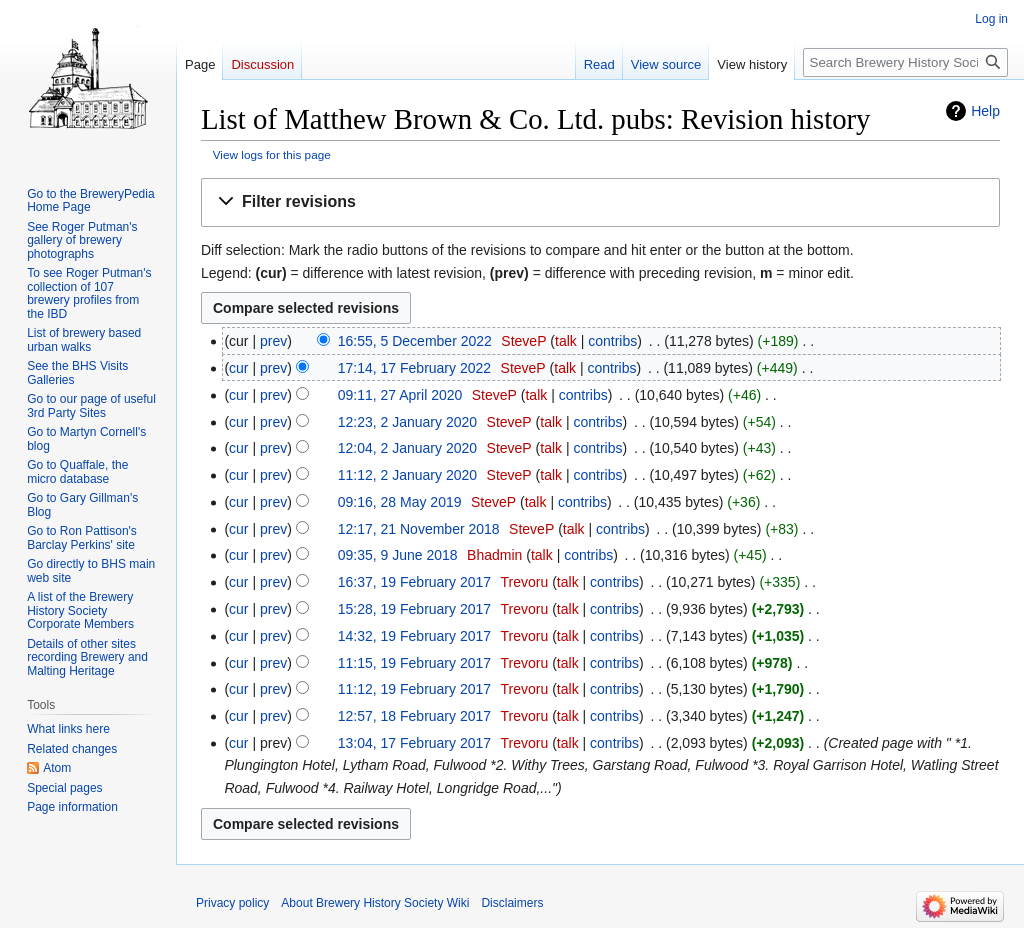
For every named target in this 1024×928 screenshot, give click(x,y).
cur (238, 368)
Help (985, 111)
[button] (600, 202)
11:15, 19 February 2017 (414, 663)
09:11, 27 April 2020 (400, 395)
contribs (612, 341)
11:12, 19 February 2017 (414, 689)
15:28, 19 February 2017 (414, 609)
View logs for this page (272, 154)
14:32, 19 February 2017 (414, 636)
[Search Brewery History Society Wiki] (905, 62)
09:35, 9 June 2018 (398, 555)
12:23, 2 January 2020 (407, 422)
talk (566, 341)
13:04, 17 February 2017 (414, 743)
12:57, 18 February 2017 (414, 716)
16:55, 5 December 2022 (415, 341)
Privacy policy (232, 903)
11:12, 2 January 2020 (407, 475)
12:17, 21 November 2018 (419, 529)
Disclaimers (512, 903)
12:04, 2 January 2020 (407, 448)
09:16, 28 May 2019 (400, 502)
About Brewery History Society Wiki (375, 903)
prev (273, 341)
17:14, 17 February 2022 (414, 368)
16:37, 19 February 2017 (414, 582)
